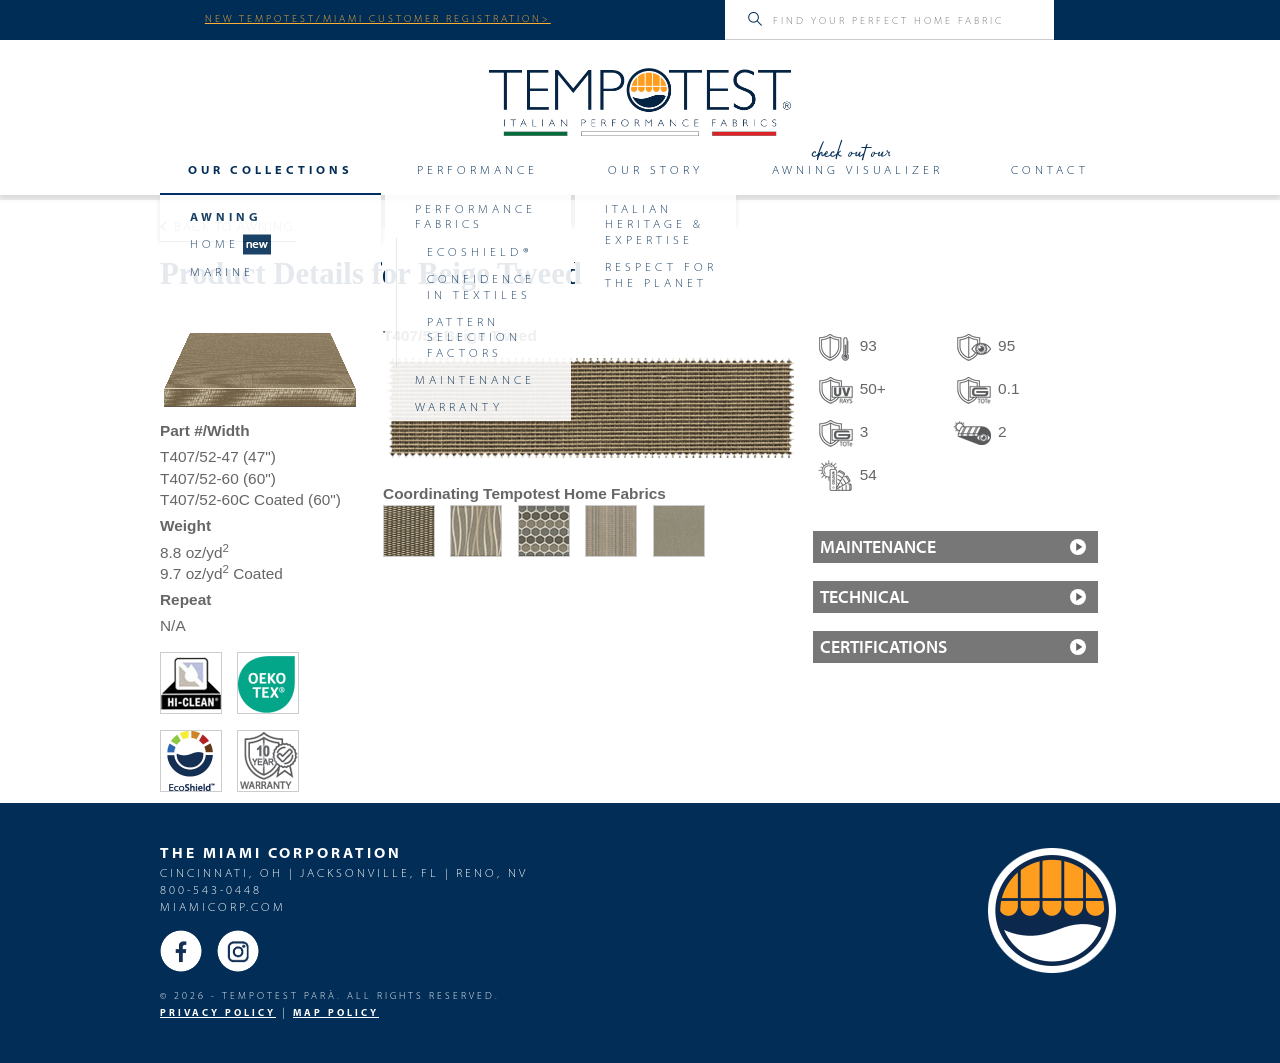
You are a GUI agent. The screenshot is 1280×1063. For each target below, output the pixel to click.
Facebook (181, 951)
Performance (477, 170)
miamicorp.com (223, 906)
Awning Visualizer (857, 170)
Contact (1050, 170)
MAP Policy (336, 1012)
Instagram (238, 951)
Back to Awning (227, 226)
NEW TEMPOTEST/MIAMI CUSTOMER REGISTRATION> (378, 18)
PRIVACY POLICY (218, 1012)
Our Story (655, 170)
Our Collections (270, 170)
